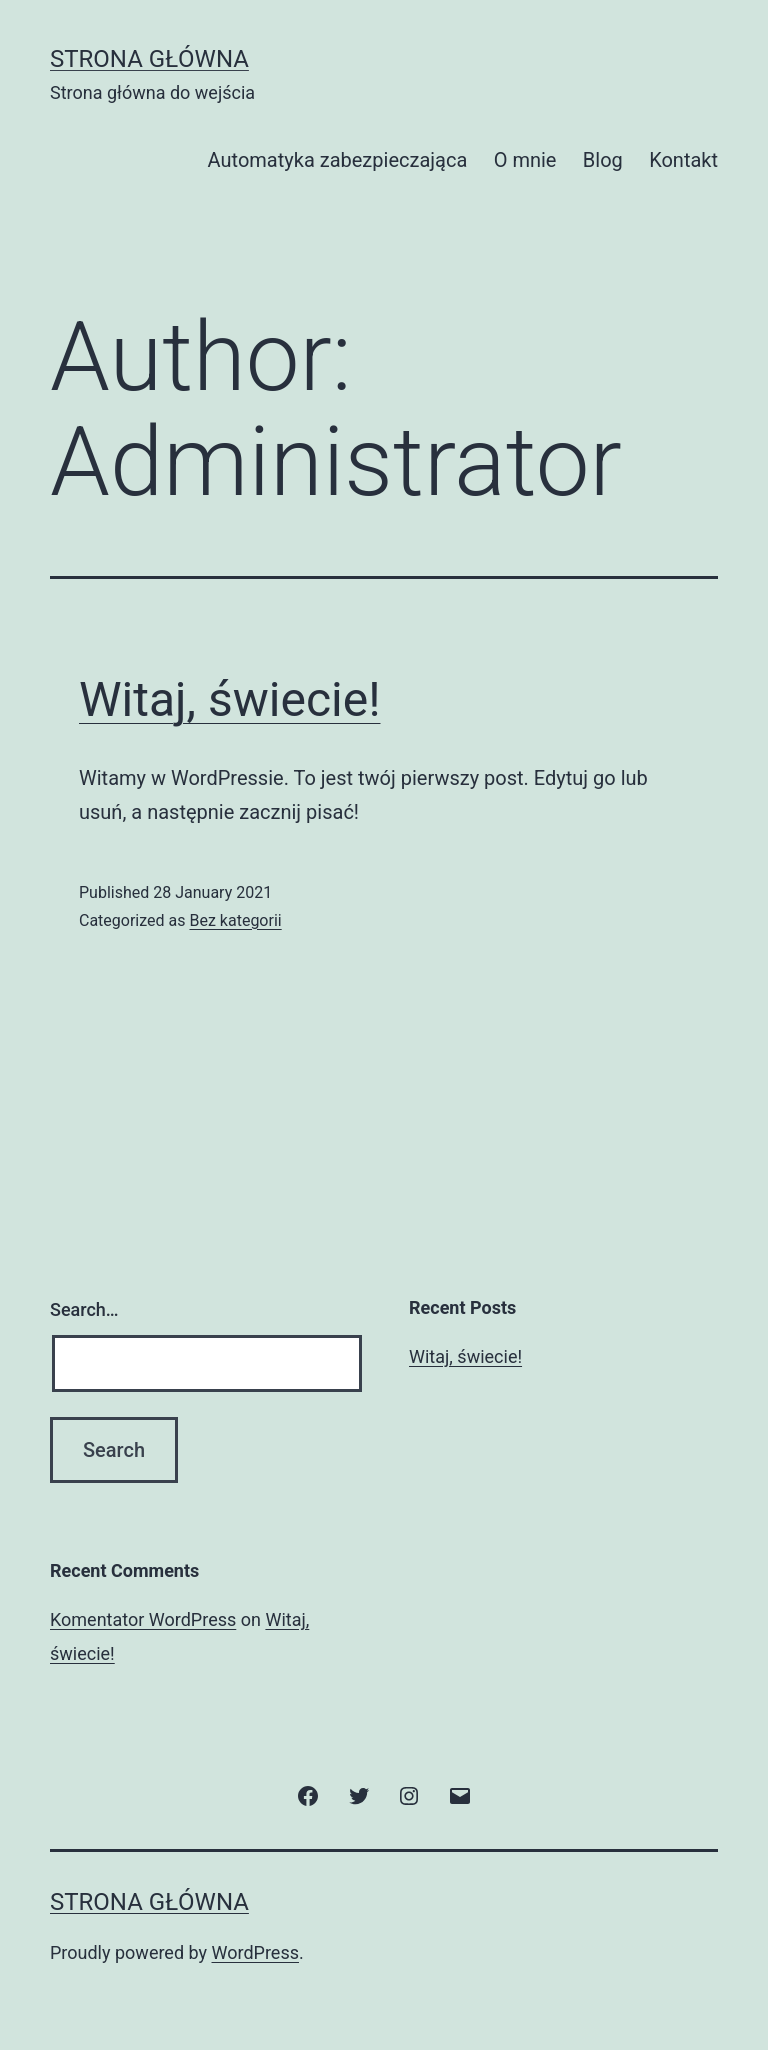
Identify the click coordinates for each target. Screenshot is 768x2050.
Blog (603, 160)
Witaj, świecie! (230, 699)
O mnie (525, 160)
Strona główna (149, 59)
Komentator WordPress (143, 1619)
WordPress (255, 1952)
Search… (84, 1309)
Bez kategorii (235, 920)
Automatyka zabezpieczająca (338, 160)
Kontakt (683, 160)
